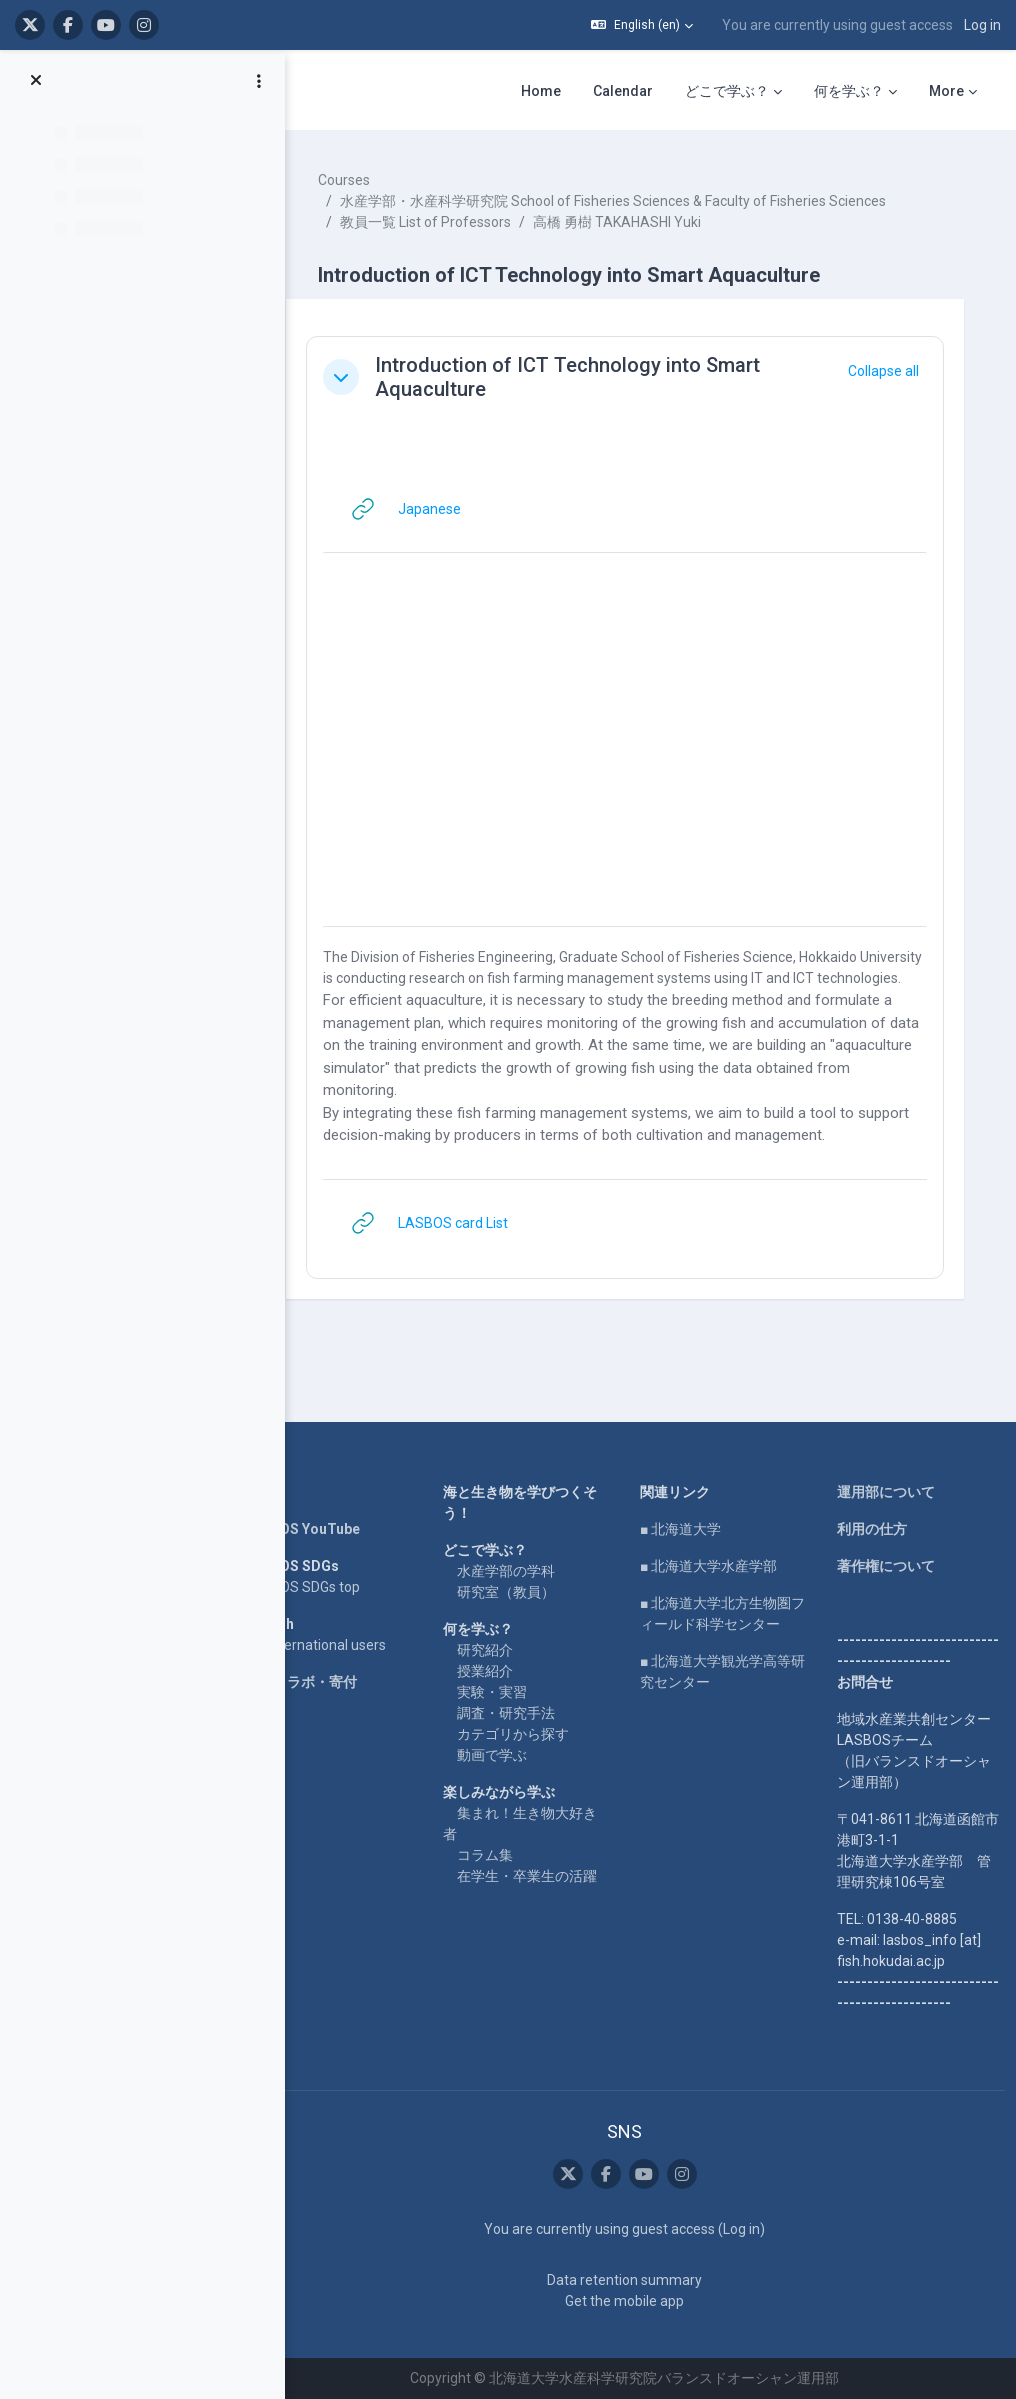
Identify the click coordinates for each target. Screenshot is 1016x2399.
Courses (367, 180)
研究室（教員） (522, 1592)
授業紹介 (501, 1671)
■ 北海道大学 (690, 1529)
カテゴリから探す (529, 1734)
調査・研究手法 (522, 1713)
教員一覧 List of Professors (448, 222)
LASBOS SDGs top (325, 1587)
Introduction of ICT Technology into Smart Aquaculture (590, 377)
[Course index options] (259, 81)
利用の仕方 (875, 1529)
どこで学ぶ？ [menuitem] (727, 91)
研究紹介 (501, 1650)
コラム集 (501, 1855)
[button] (642, 25)
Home (288, 1492)
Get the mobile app (634, 2301)
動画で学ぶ (508, 1755)
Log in (982, 25)
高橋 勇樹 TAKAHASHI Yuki (640, 222)
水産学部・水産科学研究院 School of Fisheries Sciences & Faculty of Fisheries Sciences (636, 201)
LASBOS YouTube (325, 1529)
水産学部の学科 (522, 1571)
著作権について (889, 1566)
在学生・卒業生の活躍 (543, 1876)
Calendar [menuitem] (623, 91)
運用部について (889, 1492)
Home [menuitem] (541, 91)
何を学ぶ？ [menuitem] (849, 91)
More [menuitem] (946, 91)
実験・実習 (508, 1692)
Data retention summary (634, 2280)
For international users (338, 1645)
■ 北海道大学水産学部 (718, 1566)
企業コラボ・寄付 (324, 1682)
